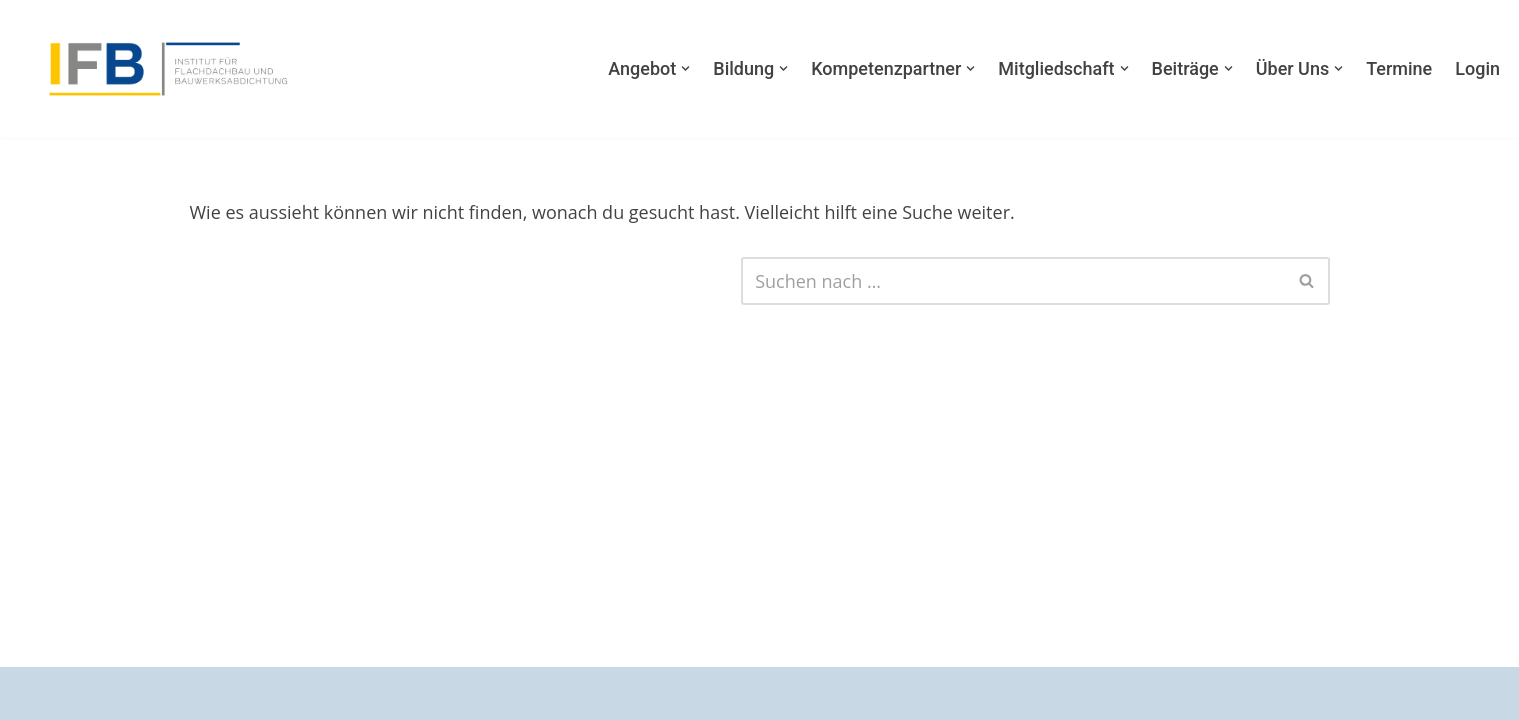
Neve (36, 693)
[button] (685, 68)
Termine (1399, 68)
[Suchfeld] (1012, 281)
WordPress (255, 693)
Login (1477, 68)
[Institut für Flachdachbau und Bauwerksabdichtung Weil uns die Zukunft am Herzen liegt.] (165, 69)
